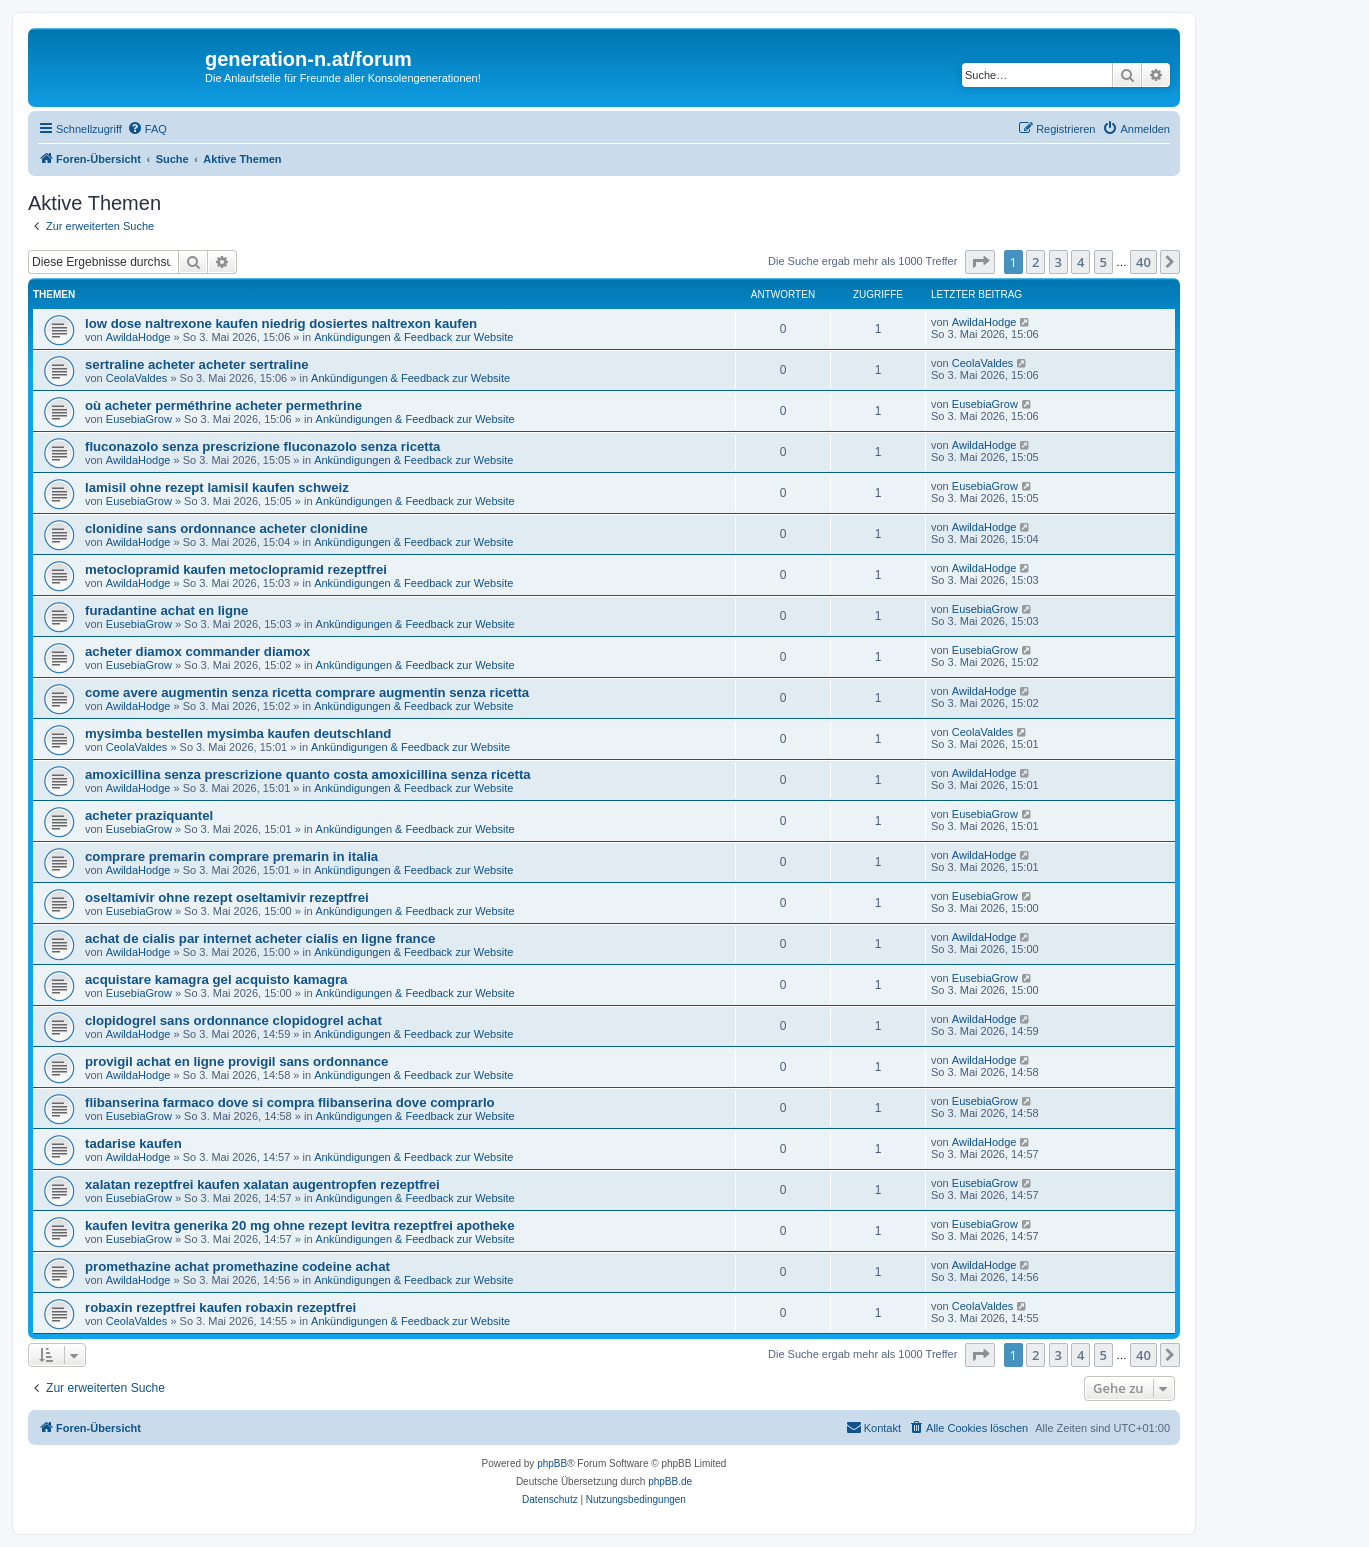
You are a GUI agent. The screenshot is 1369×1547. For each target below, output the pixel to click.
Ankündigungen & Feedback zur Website (413, 337)
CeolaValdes (137, 378)
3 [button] (1058, 262)
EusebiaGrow (139, 419)
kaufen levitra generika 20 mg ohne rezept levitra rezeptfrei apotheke (299, 1225)
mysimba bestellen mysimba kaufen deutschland (238, 733)
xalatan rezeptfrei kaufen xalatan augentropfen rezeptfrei (262, 1184)
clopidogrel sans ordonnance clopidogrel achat (233, 1020)
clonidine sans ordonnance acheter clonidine (226, 528)
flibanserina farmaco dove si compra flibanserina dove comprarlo (290, 1102)
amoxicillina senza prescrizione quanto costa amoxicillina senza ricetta (308, 774)
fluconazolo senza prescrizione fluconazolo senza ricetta (262, 446)
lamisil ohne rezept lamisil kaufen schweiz (217, 487)
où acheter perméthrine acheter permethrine (223, 405)
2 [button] (1035, 262)
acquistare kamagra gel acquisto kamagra (216, 979)
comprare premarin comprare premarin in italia (231, 856)
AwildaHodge (138, 337)
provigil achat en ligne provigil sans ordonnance (236, 1061)
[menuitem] (147, 129)
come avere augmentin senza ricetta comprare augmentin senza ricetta (307, 692)
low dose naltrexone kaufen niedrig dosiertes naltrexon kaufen (281, 323)
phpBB (552, 1463)
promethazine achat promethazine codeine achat (237, 1266)
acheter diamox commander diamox (197, 651)
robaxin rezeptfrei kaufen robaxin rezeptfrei (220, 1307)
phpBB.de (670, 1481)
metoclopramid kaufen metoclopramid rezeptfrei (236, 569)
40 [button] (1143, 262)
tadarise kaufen (133, 1143)
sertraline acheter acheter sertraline (197, 364)
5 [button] (1103, 262)
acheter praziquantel (149, 815)
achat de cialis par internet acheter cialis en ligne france (260, 938)
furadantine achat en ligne (166, 610)
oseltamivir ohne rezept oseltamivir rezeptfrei (227, 897)
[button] (980, 262)
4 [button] (1080, 262)
